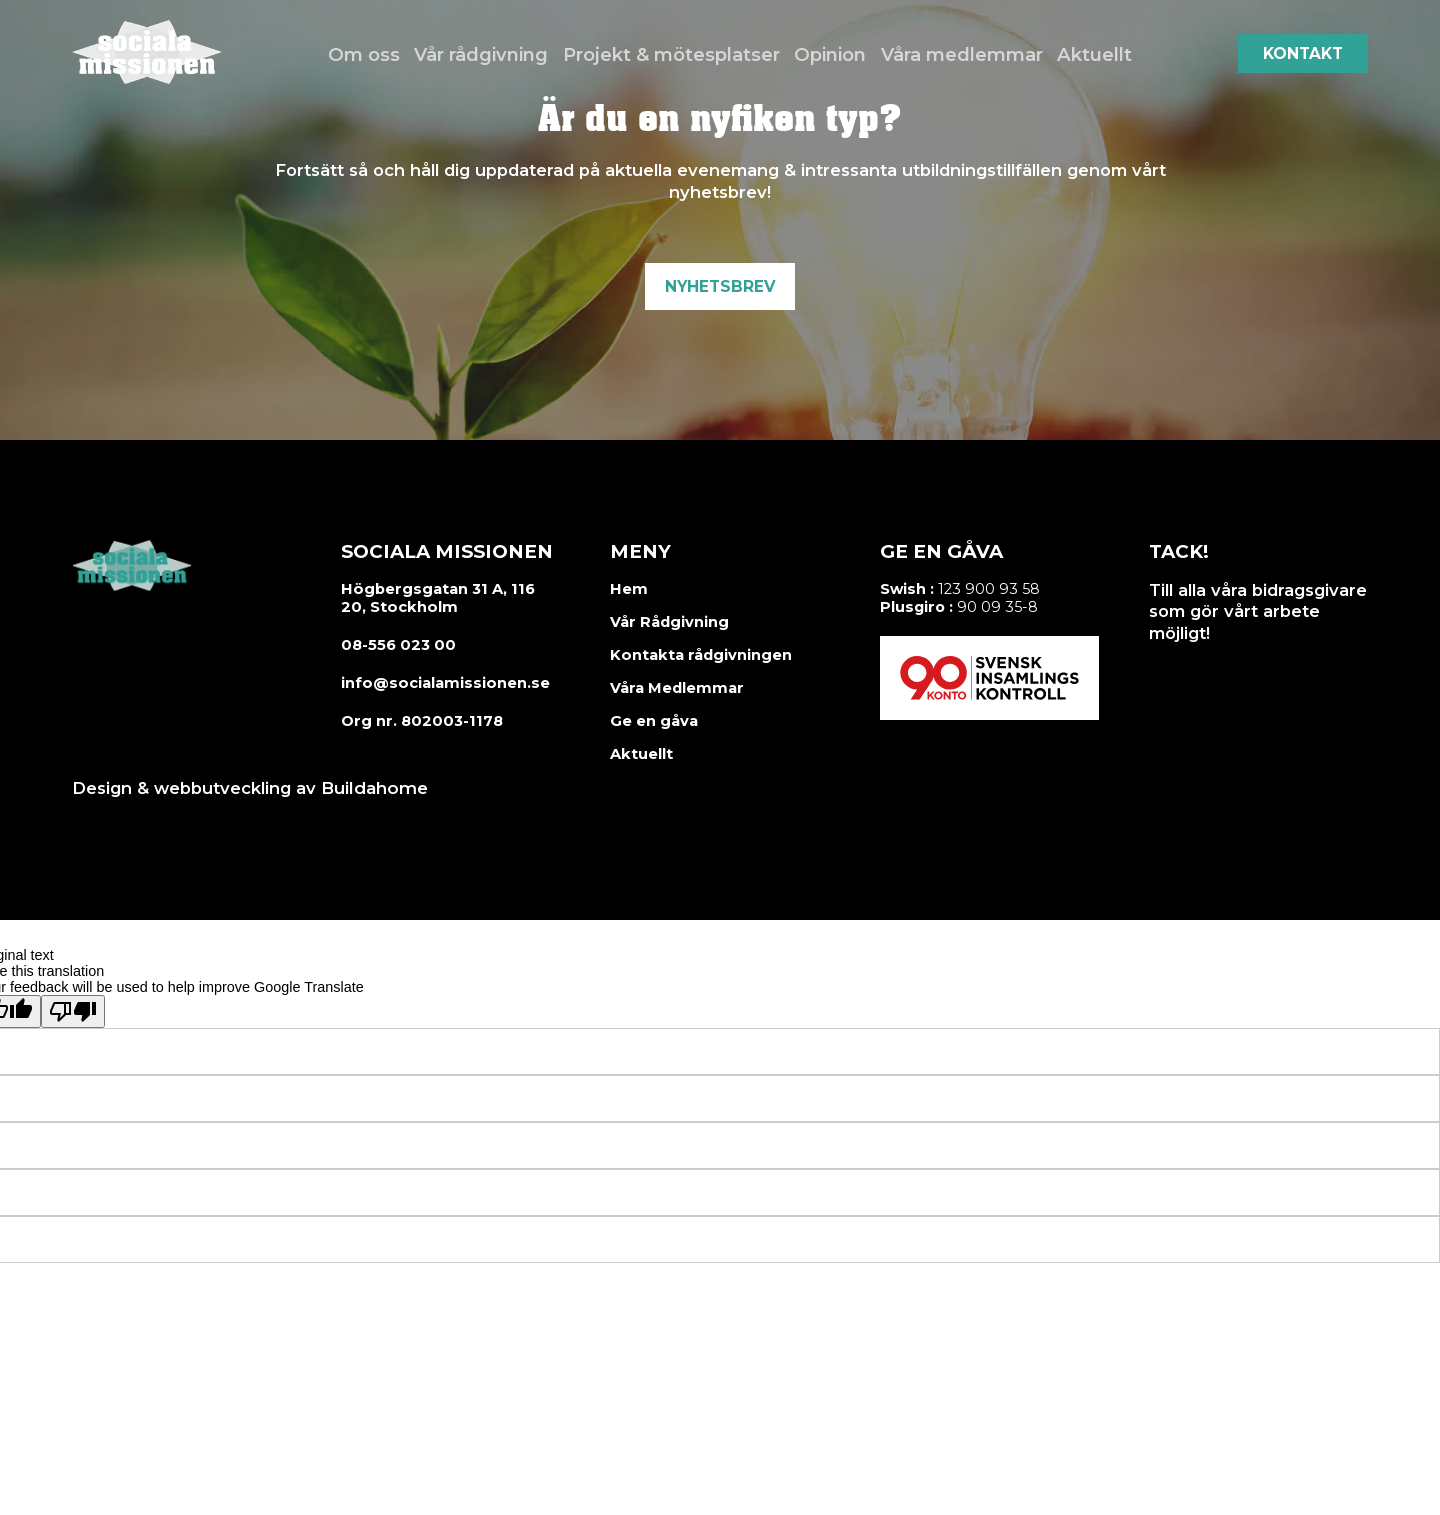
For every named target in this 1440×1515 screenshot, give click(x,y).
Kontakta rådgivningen (698, 655)
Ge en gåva (653, 721)
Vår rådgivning (487, 53)
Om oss (370, 53)
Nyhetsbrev (720, 286)
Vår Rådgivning (668, 622)
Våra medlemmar (961, 53)
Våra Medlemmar (677, 688)
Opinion (830, 53)
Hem (628, 589)
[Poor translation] (73, 1010)
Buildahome (372, 788)
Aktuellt (1091, 53)
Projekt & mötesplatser (673, 53)
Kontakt (1303, 53)
